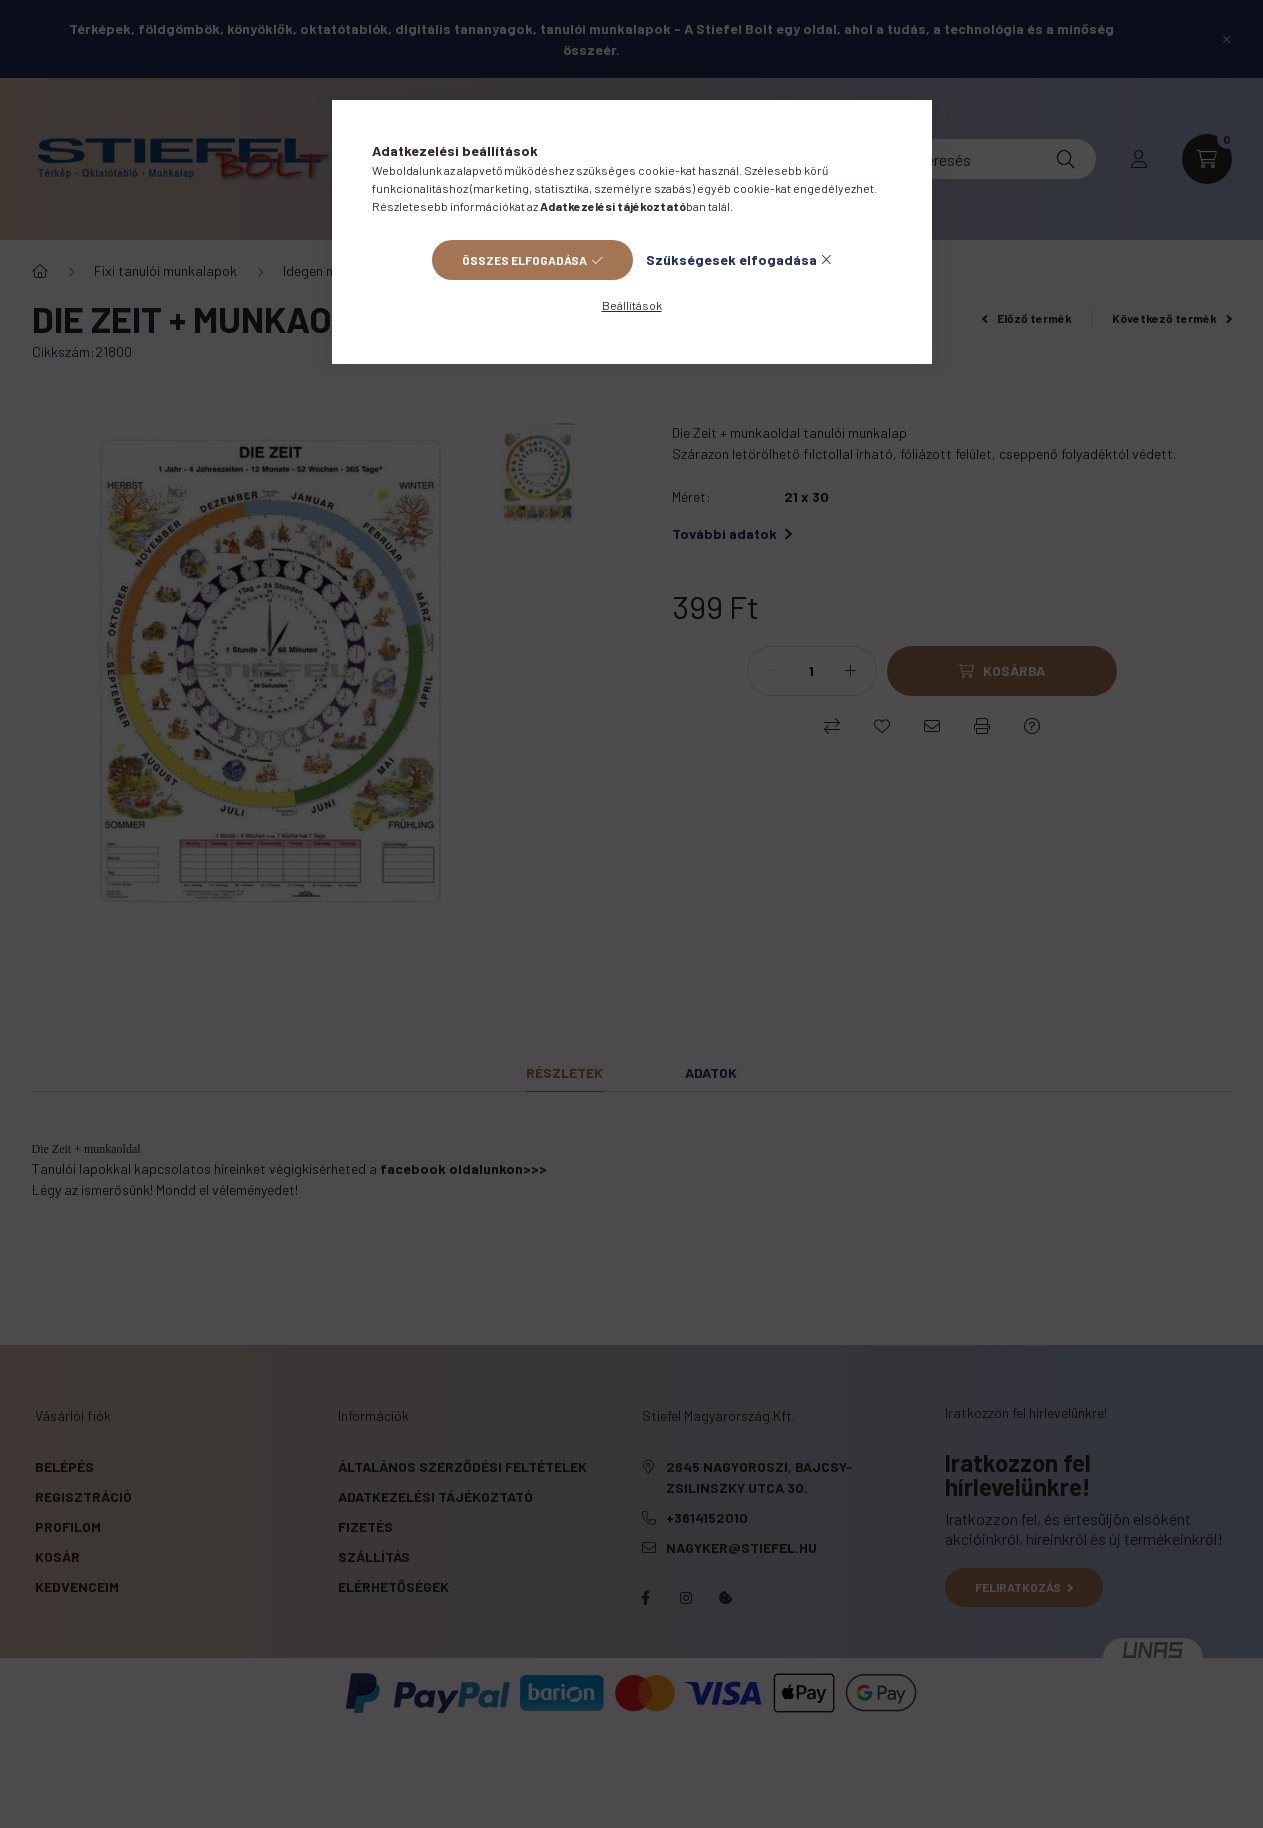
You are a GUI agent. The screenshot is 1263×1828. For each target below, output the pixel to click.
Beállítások (632, 305)
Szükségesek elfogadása (731, 259)
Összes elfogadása (524, 260)
